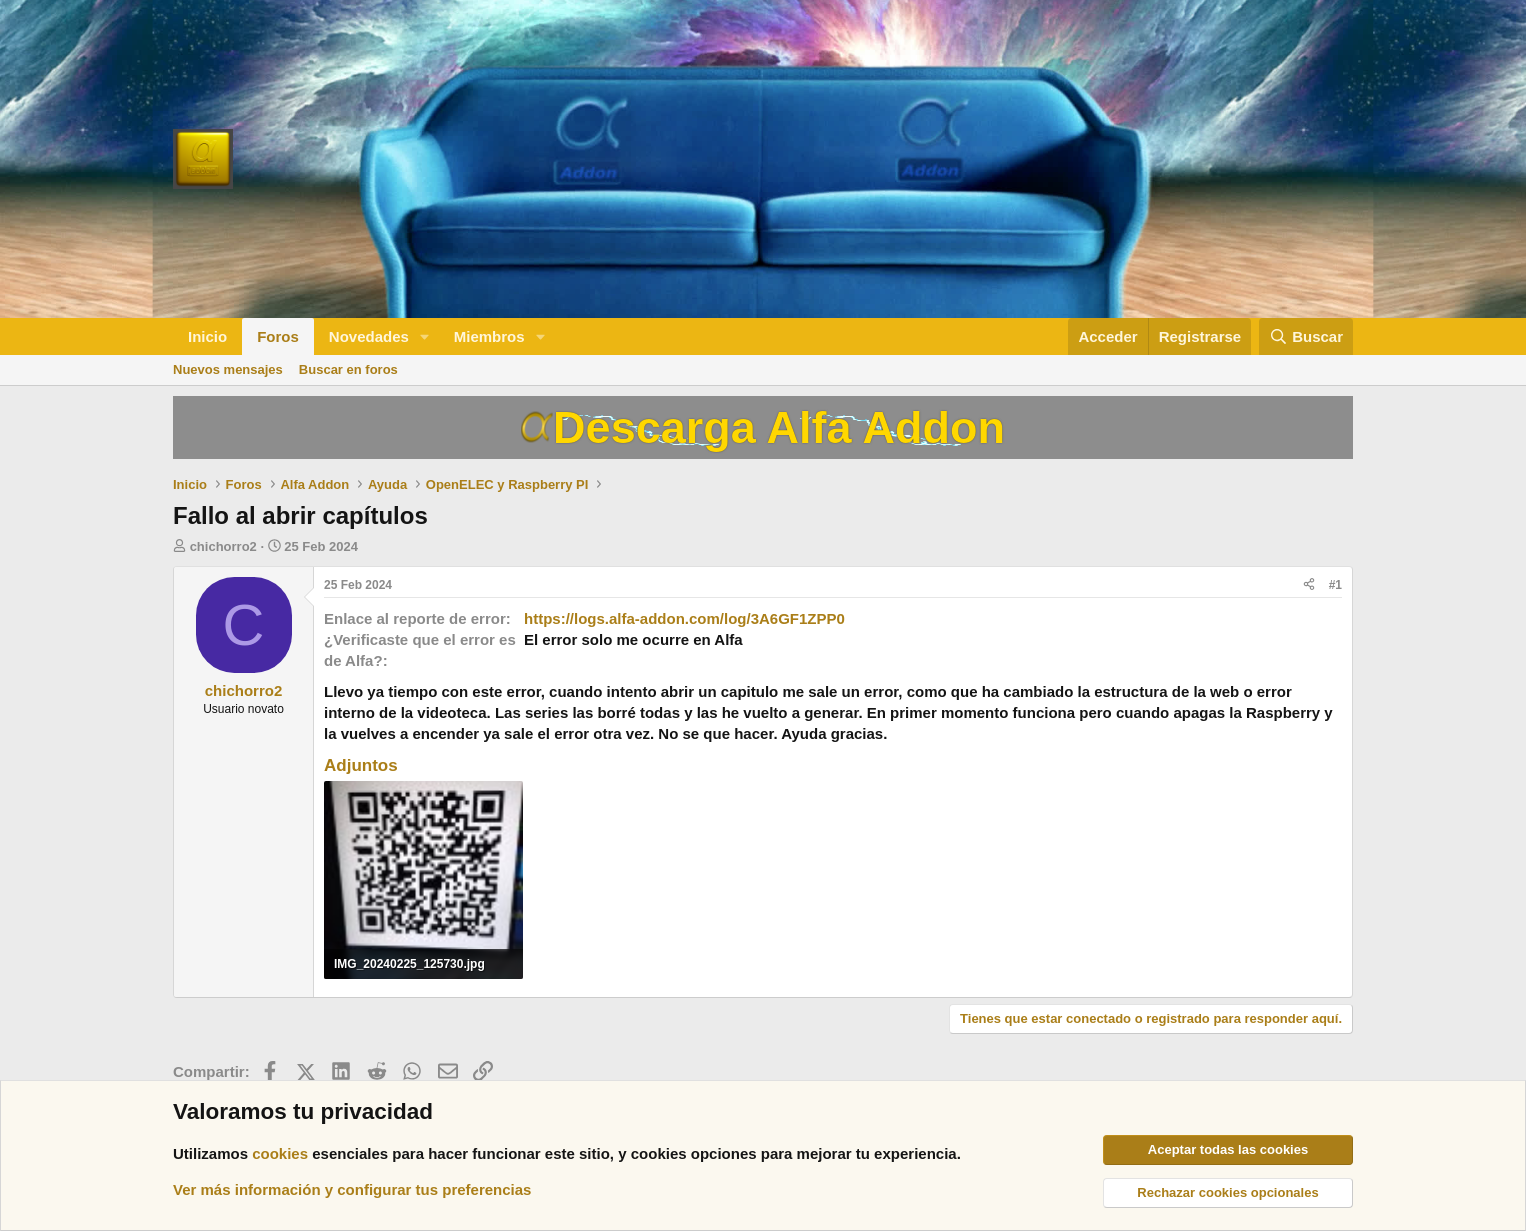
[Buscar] (1306, 336)
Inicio (207, 336)
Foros (278, 336)
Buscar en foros (348, 369)
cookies (280, 1153)
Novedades (369, 336)
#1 (1335, 585)
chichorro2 (223, 546)
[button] (425, 336)
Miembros (489, 336)
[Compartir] (1309, 585)
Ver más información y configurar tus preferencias (352, 1189)
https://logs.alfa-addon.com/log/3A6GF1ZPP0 (684, 618)
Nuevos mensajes (228, 369)
